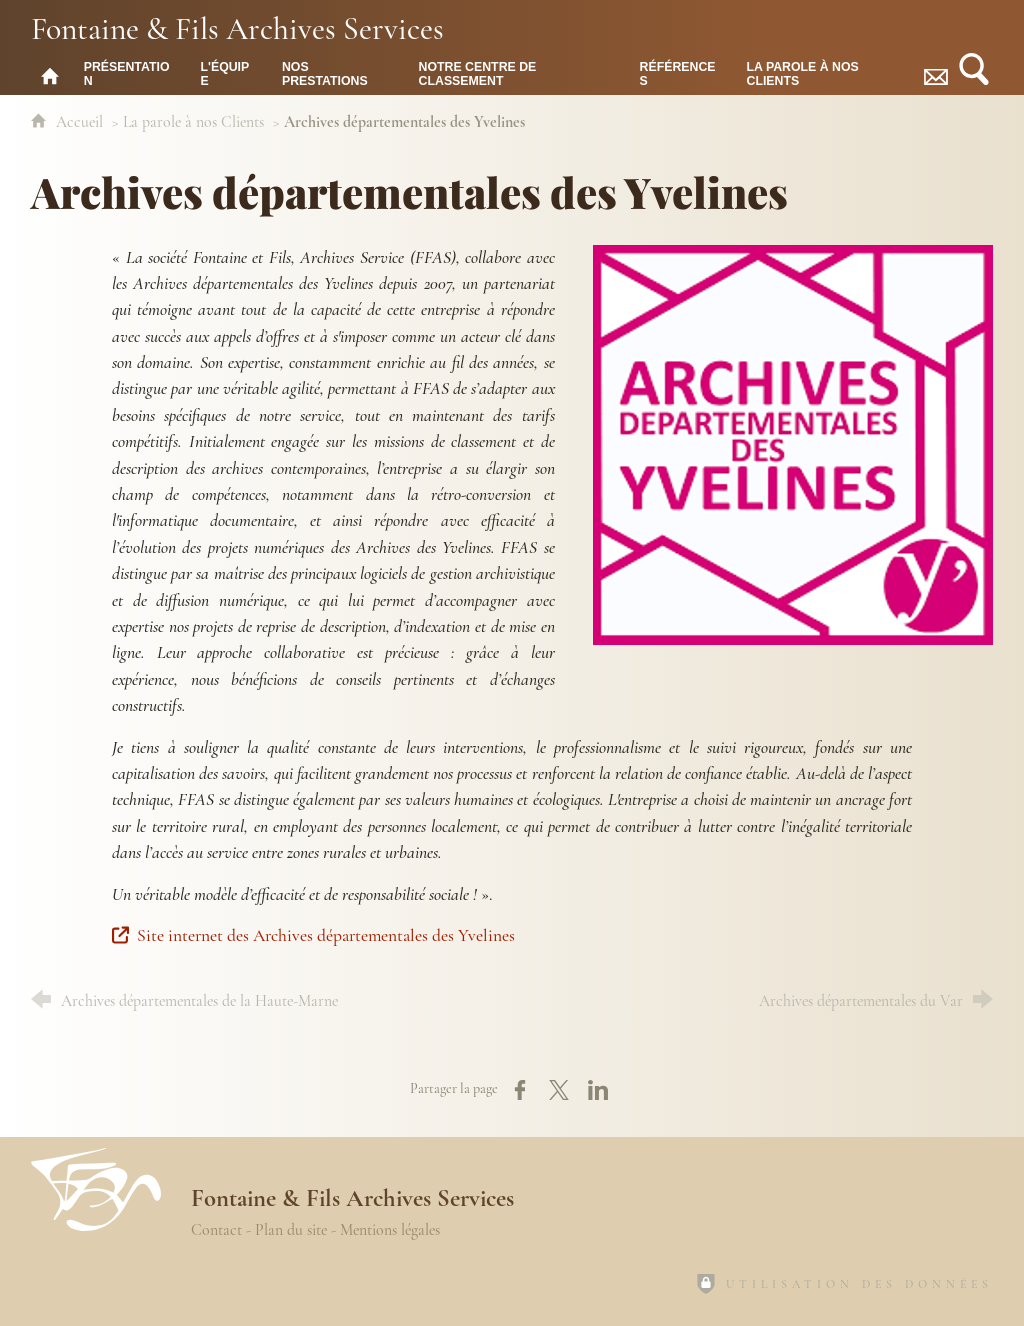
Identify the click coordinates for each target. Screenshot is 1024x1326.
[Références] (678, 72)
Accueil (81, 122)
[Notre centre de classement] (514, 72)
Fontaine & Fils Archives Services (237, 27)
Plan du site (291, 1230)
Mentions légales (390, 1230)
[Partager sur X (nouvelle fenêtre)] (559, 1090)
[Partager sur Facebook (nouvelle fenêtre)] (520, 1090)
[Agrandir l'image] (793, 442)
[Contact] (936, 72)
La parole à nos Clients (193, 122)
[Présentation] (127, 72)
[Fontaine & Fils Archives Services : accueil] (50, 72)
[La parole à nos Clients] (825, 72)
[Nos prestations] (335, 72)
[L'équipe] (225, 72)
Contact (216, 1230)
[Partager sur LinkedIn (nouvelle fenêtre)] (598, 1090)
